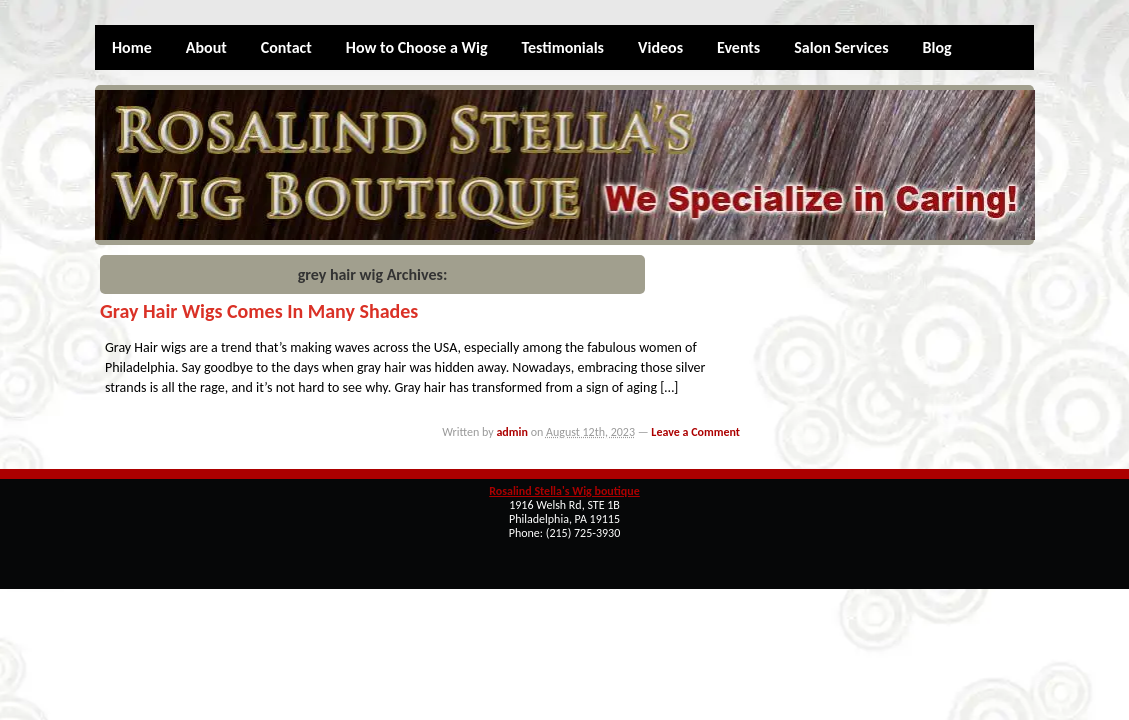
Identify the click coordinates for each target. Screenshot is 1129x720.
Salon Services (841, 47)
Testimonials (562, 47)
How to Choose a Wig (417, 47)
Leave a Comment (695, 432)
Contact (286, 47)
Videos (660, 47)
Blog (937, 47)
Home (132, 47)
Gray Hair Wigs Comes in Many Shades (259, 311)
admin (512, 432)
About (206, 47)
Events (738, 47)
